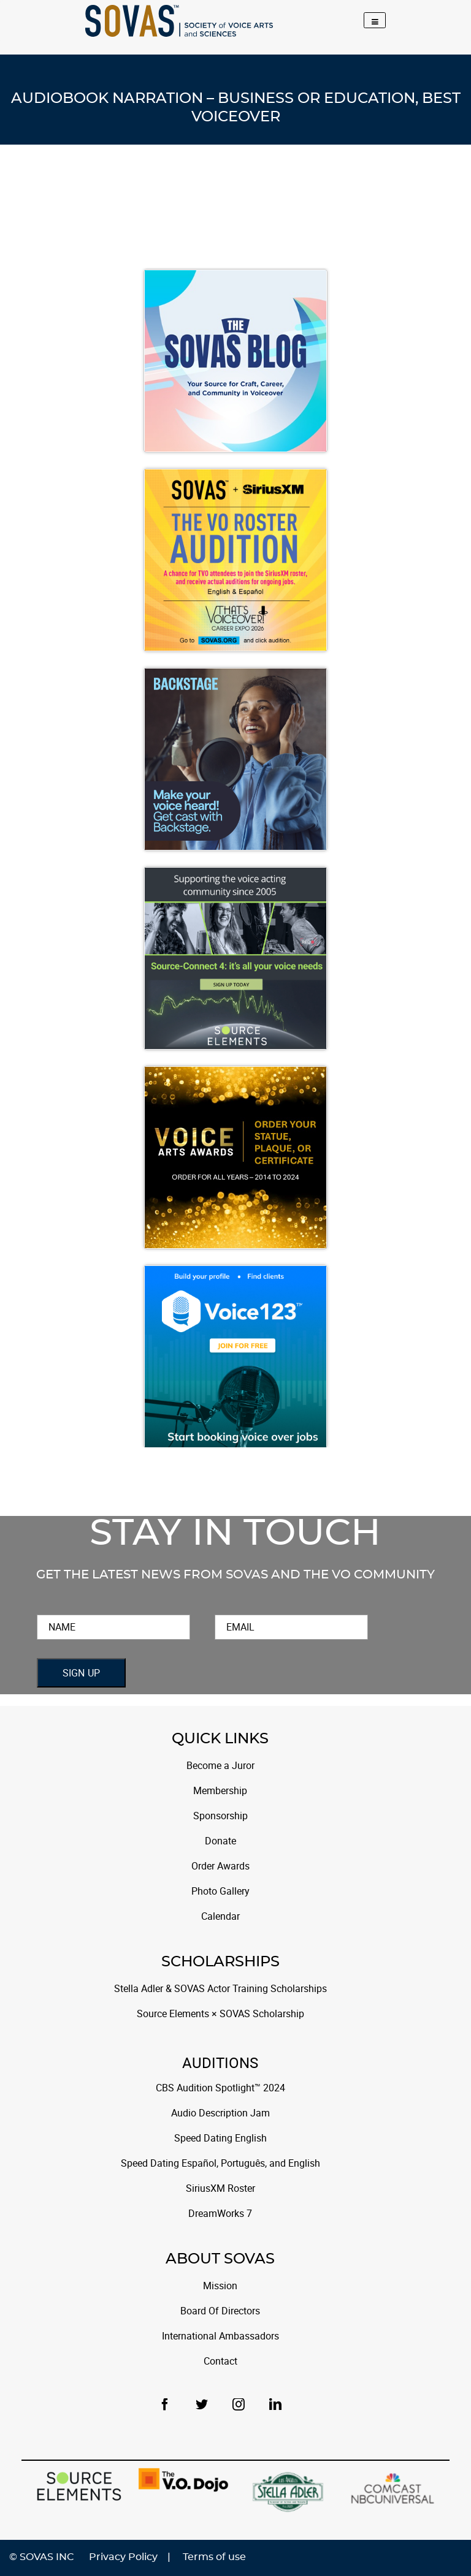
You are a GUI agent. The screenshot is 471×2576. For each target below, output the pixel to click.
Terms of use (214, 2557)
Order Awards (220, 1866)
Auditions (220, 2064)
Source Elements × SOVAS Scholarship (220, 2013)
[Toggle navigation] (375, 20)
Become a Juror (220, 1765)
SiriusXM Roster (220, 2188)
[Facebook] (170, 2404)
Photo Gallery (220, 1891)
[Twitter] (207, 2404)
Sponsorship (220, 1815)
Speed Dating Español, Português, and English (220, 2163)
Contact (220, 2361)
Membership (220, 1790)
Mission (220, 2285)
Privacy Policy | (129, 2557)
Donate (220, 1841)
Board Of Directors (220, 2311)
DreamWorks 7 (220, 2213)
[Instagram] (243, 2404)
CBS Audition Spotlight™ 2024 (220, 2088)
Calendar (220, 1916)
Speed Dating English (220, 2138)
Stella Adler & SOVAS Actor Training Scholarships (220, 1988)
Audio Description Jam (220, 2113)
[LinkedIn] (275, 2404)
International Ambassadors (220, 2336)
